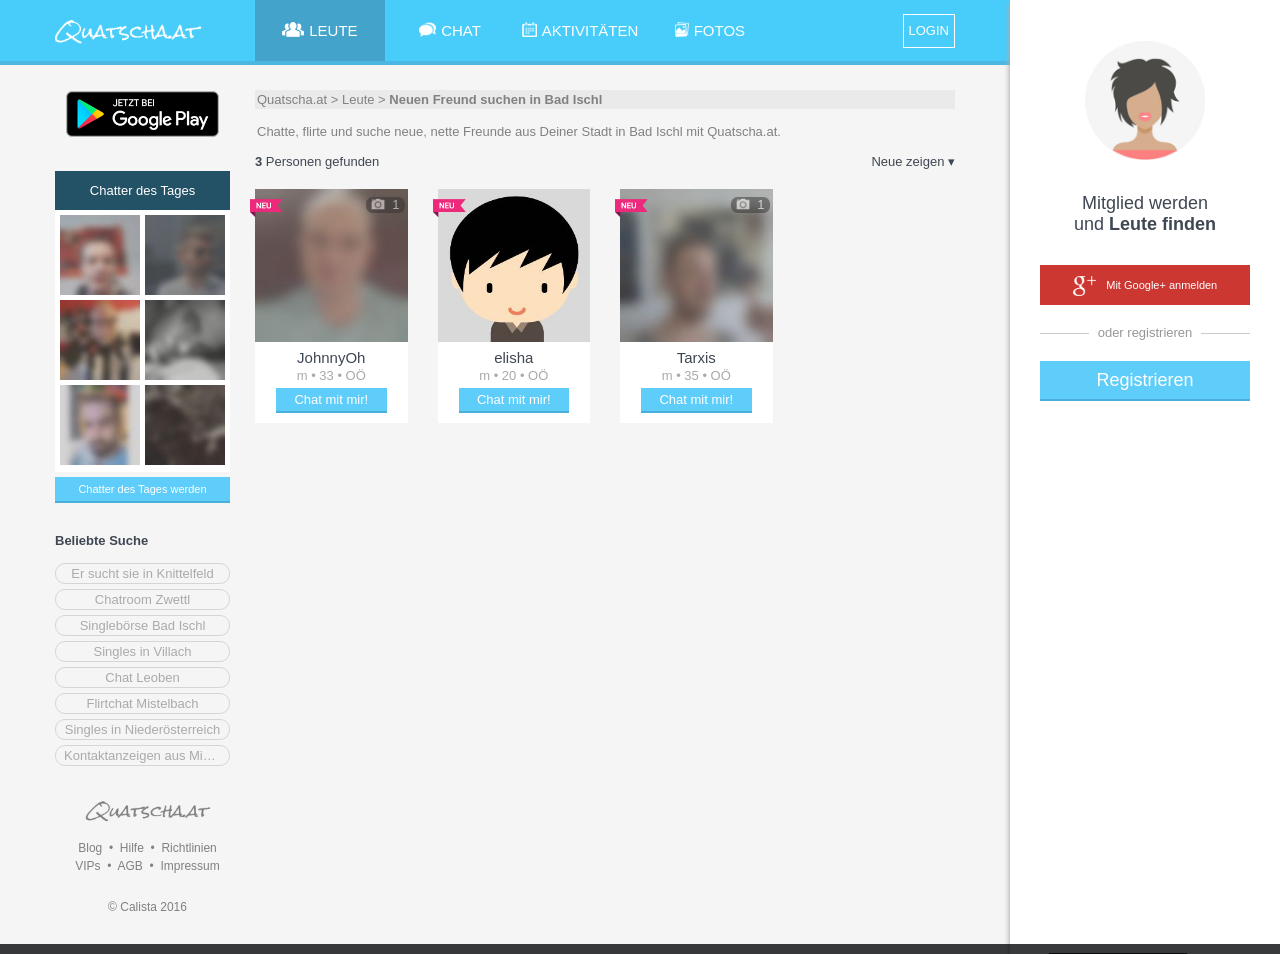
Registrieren (1144, 380)
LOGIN (929, 30)
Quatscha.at (292, 99)
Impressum (189, 866)
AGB (129, 866)
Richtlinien (188, 848)
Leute (358, 99)
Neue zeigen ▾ (913, 161)
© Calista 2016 (147, 907)
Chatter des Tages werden (142, 489)
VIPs (87, 866)
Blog (90, 848)
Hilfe (132, 848)
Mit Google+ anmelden (1145, 286)
